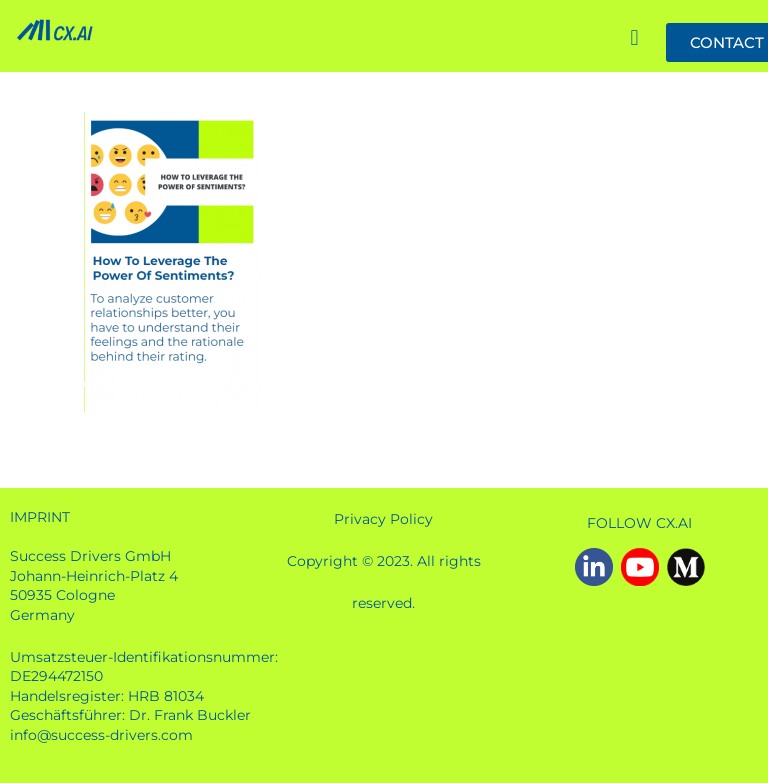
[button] (634, 39)
